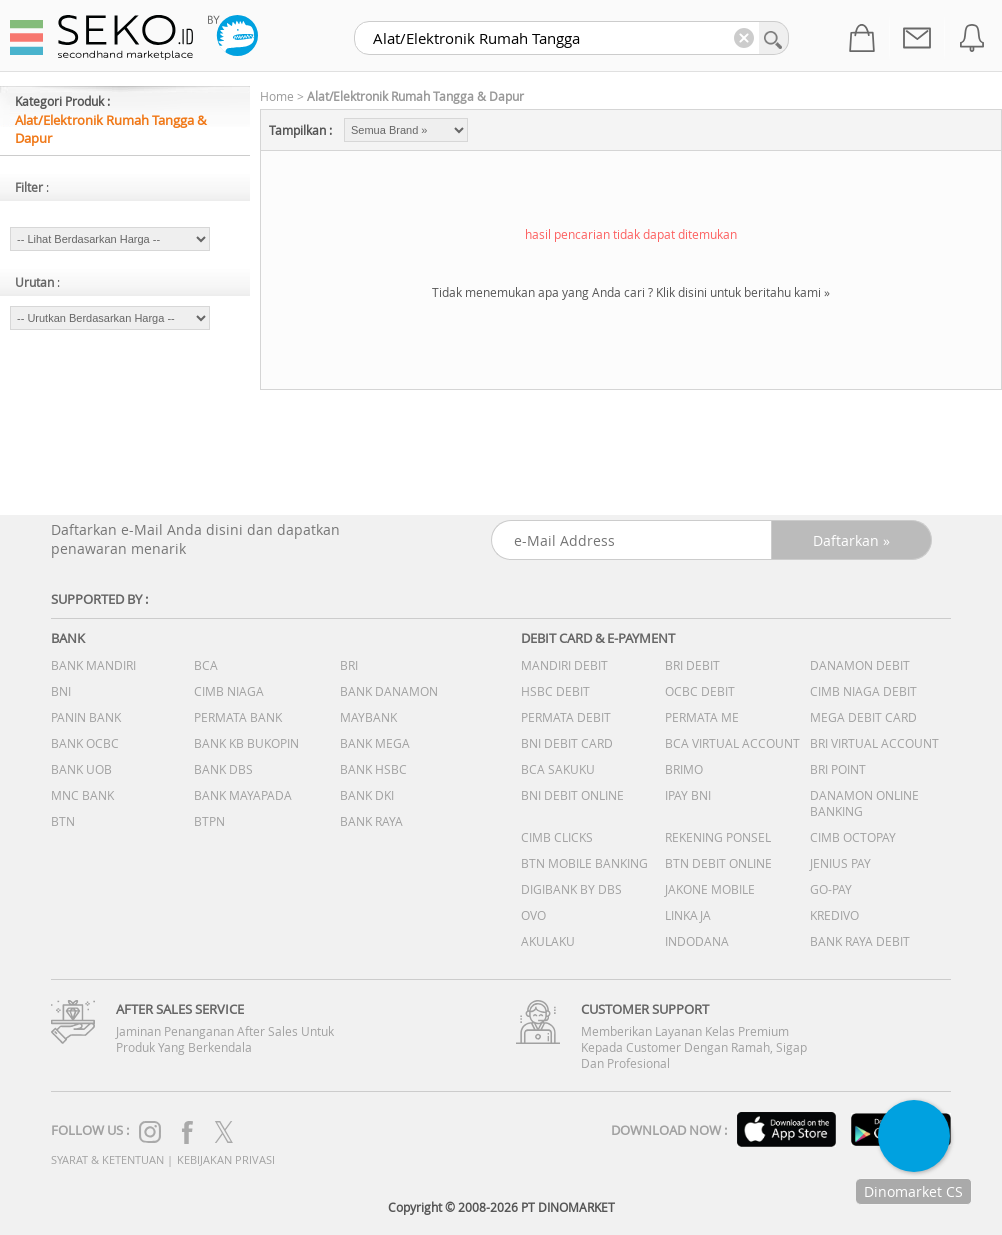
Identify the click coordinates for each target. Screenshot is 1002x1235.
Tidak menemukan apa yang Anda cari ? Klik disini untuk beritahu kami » (631, 292)
